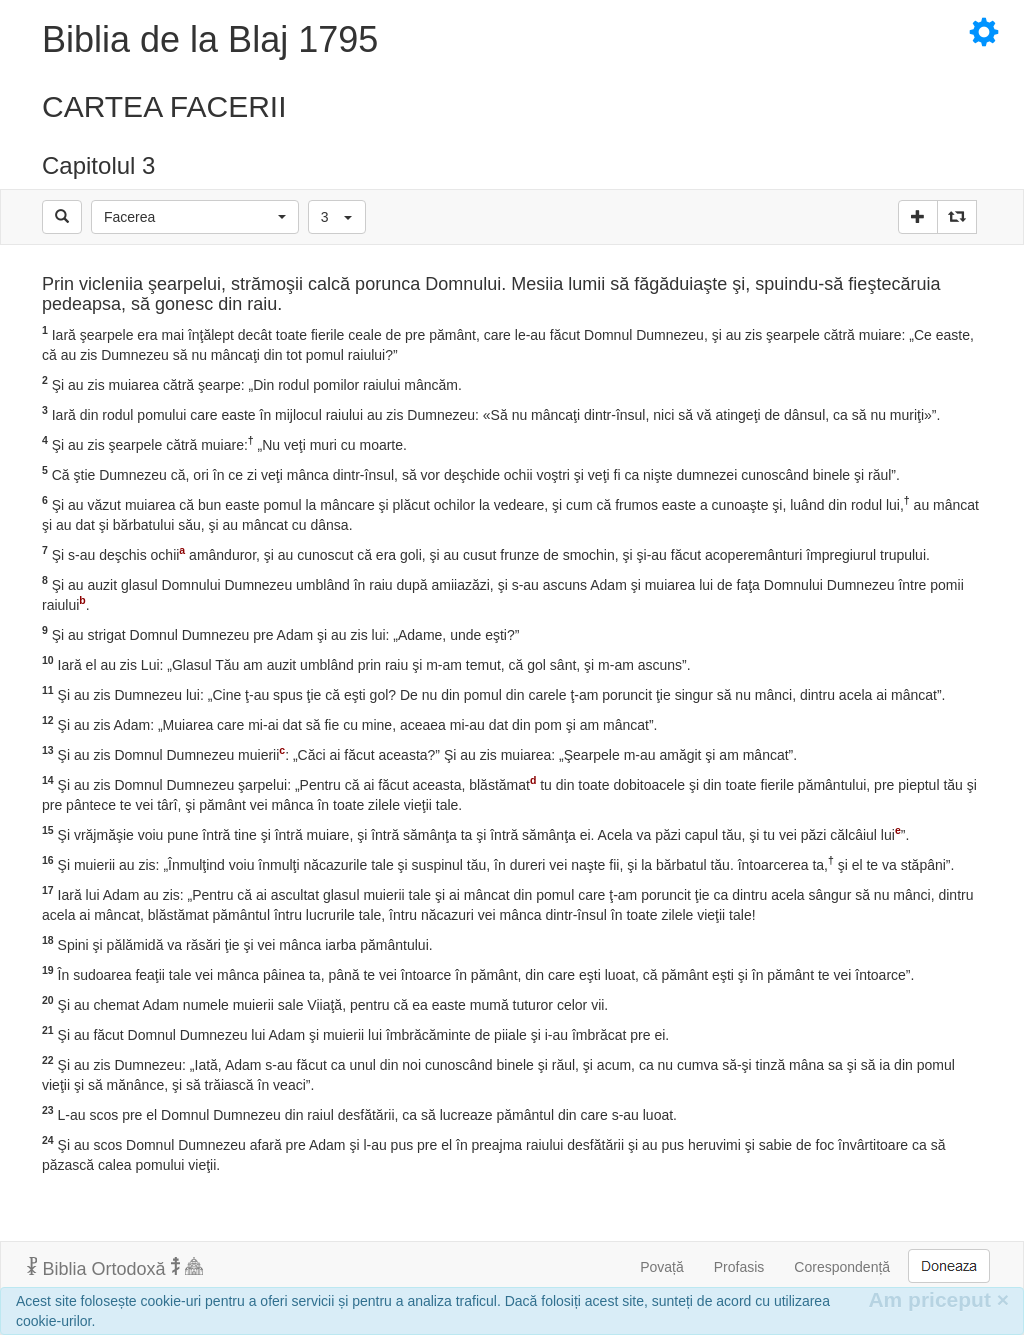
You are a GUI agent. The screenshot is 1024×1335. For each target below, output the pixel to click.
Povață (662, 1267)
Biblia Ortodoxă (115, 1268)
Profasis (739, 1267)
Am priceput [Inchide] (938, 1299)
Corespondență (842, 1267)
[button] (195, 217)
